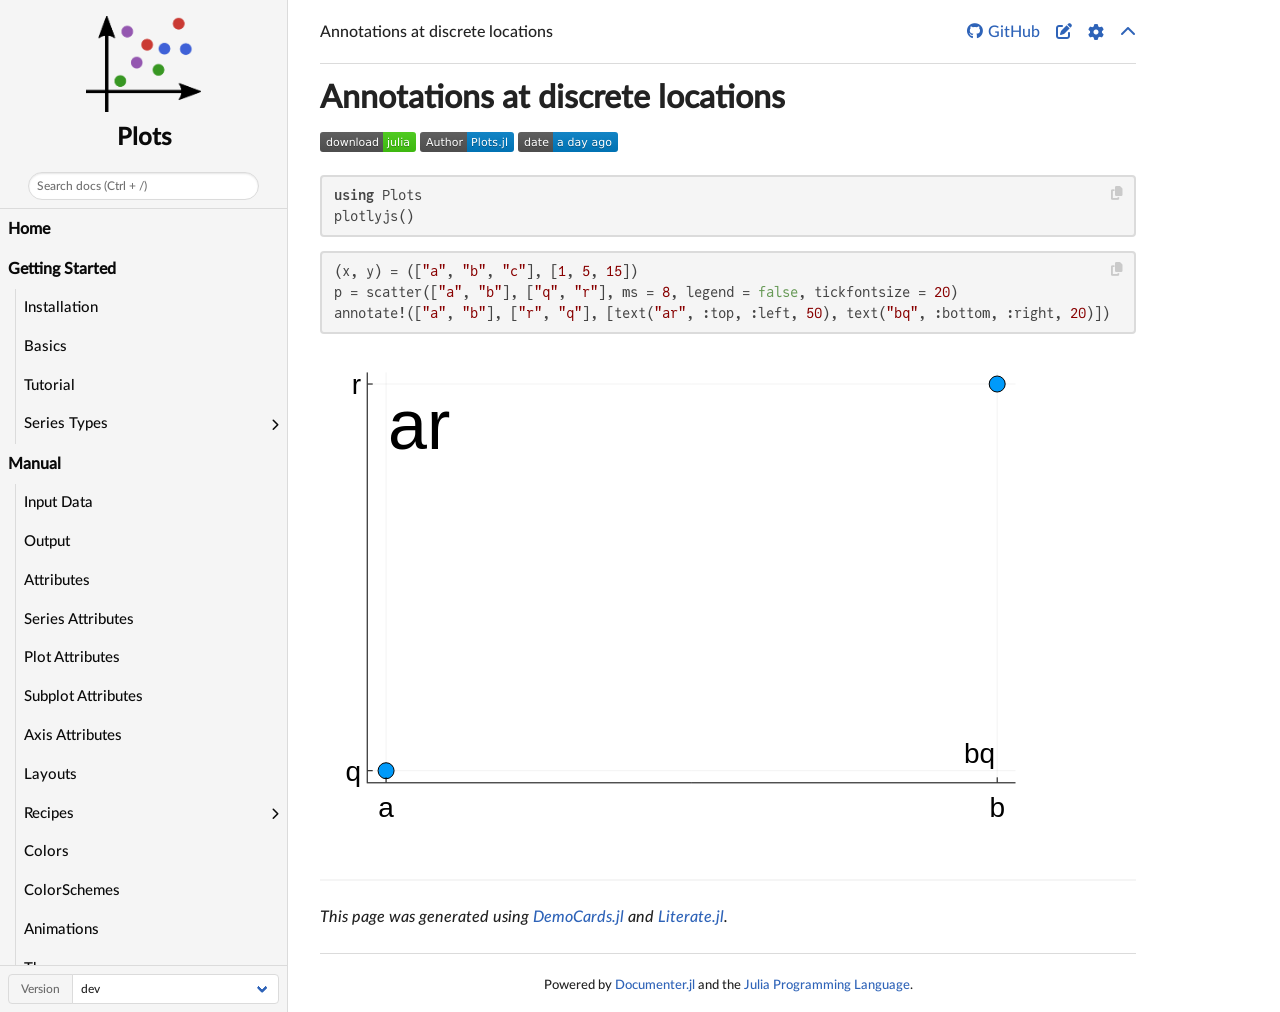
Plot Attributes (72, 657)
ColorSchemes (72, 890)
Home (29, 229)
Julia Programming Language (827, 985)
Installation (61, 307)
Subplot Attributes (83, 696)
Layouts (50, 774)
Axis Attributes (73, 735)
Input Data (58, 502)
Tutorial (49, 385)
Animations (61, 929)
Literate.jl (691, 917)
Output (47, 541)
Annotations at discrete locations (552, 98)
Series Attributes (79, 619)
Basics (45, 346)
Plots (144, 138)
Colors (46, 851)
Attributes (57, 580)
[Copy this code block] (1117, 193)
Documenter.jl (655, 985)
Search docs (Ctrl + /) (92, 186)
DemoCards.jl (578, 917)
